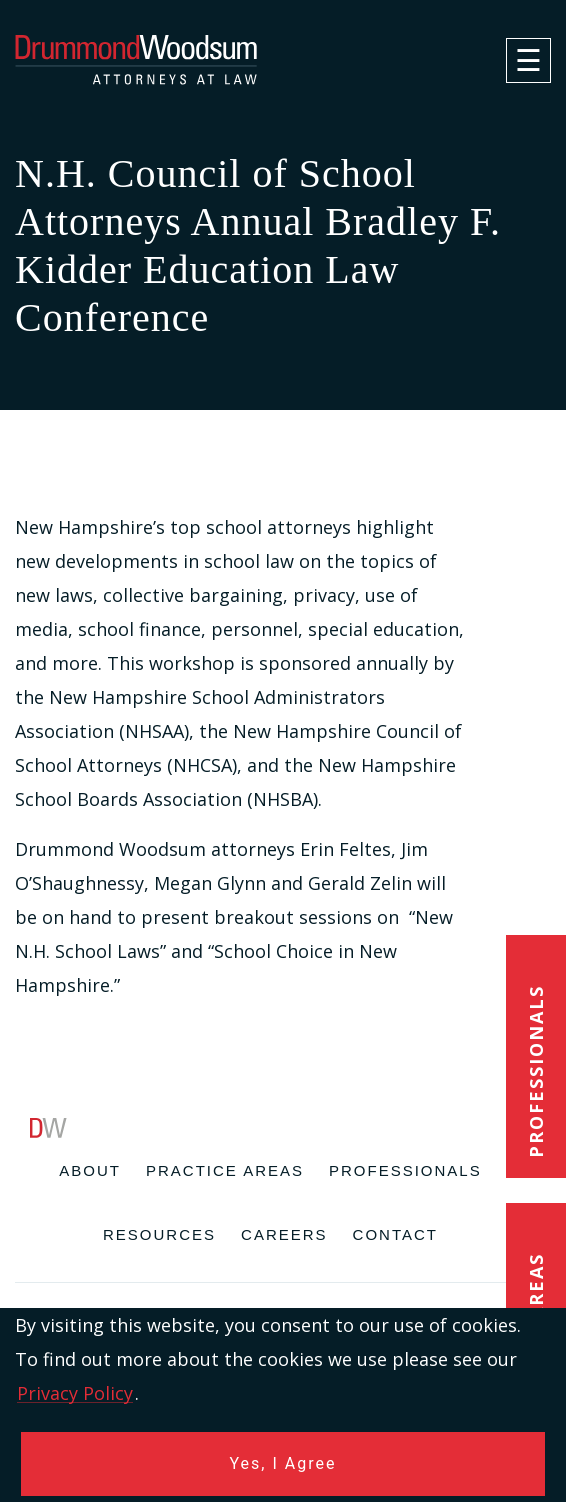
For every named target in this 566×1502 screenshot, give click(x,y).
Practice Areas (225, 1170)
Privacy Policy (75, 1393)
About (90, 1170)
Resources (159, 1234)
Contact (395, 1234)
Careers (284, 1234)
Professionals (405, 1170)
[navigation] (528, 60)
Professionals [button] (536, 1071)
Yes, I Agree (283, 1463)
